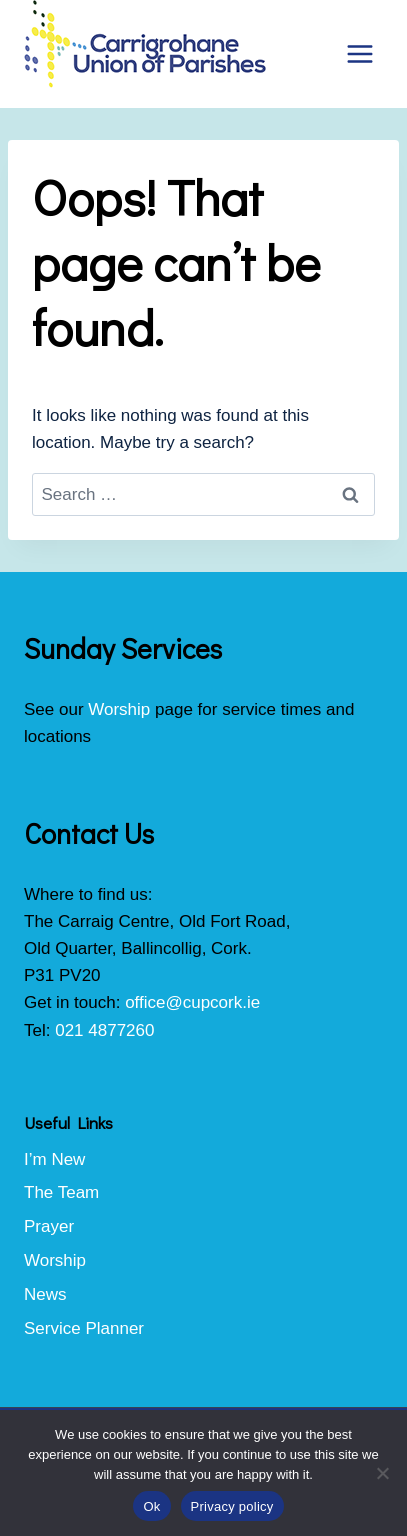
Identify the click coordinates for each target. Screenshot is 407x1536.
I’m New (54, 1159)
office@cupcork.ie (192, 1002)
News (45, 1294)
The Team (61, 1192)
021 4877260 (104, 1030)
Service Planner (84, 1328)
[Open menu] (359, 53)
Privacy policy (232, 1506)
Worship (119, 709)
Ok (151, 1506)
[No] (382, 1473)
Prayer (49, 1226)
